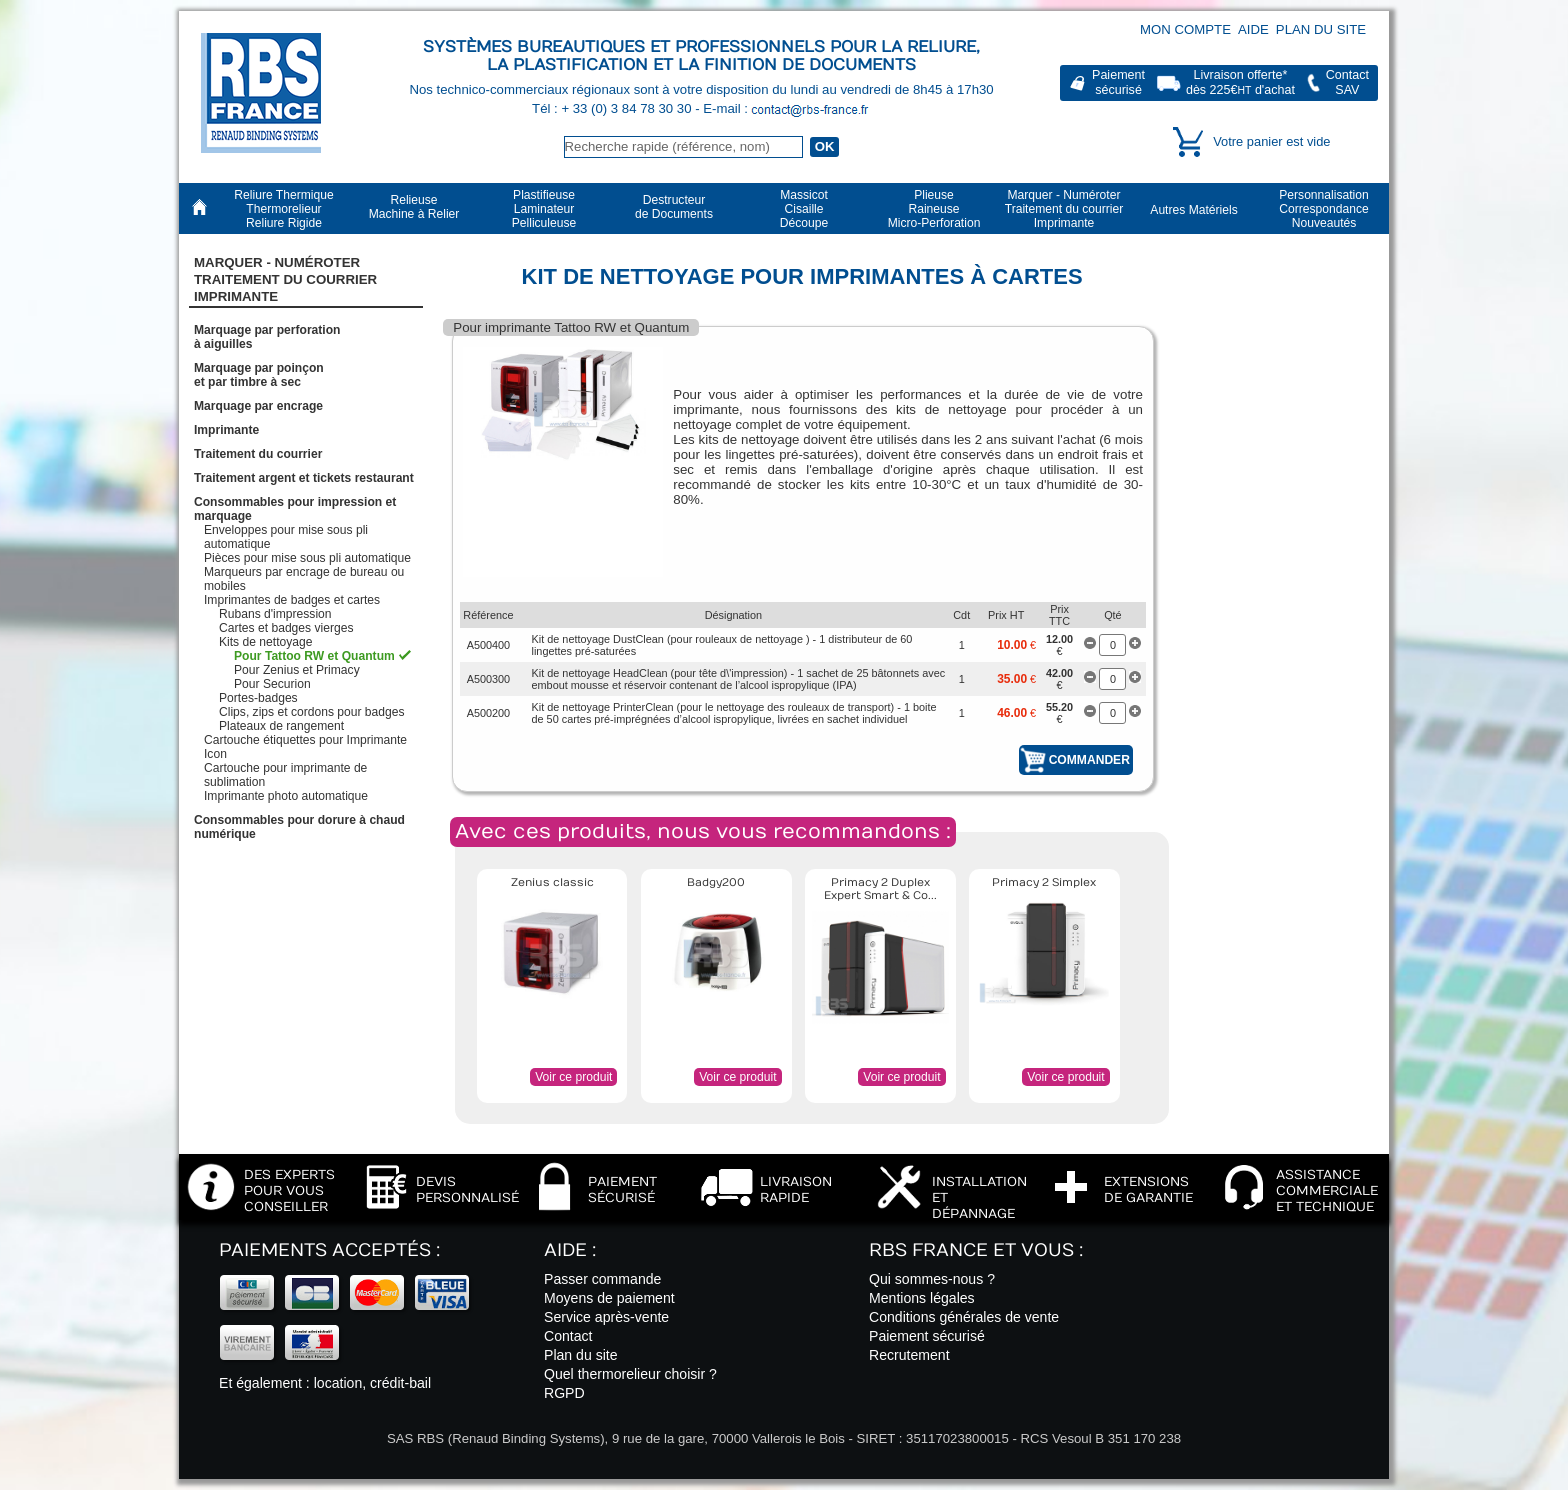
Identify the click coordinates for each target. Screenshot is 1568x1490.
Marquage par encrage (258, 406)
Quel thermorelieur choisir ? (630, 1374)
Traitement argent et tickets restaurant (304, 478)
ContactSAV (1347, 82)
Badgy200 (716, 882)
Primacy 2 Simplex (1044, 882)
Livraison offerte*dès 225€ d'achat (1240, 82)
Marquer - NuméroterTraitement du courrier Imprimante (285, 280)
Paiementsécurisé (1118, 82)
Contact (568, 1336)
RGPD (564, 1393)
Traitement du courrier (258, 454)
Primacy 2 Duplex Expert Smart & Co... (880, 889)
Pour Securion (272, 684)
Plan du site (1321, 29)
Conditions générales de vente (964, 1317)
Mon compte (1185, 29)
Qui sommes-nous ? (932, 1279)
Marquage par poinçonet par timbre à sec (259, 375)
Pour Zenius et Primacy (297, 670)
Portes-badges (258, 698)
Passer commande (602, 1279)
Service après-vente (606, 1317)
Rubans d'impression (275, 614)
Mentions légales (922, 1298)
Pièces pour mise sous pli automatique (307, 558)
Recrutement (909, 1355)
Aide (1253, 29)
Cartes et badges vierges (286, 628)
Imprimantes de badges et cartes (292, 600)
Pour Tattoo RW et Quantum (314, 656)
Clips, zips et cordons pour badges (312, 712)
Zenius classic (552, 882)
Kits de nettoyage (265, 642)
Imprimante (226, 430)
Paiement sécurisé (927, 1336)
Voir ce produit (573, 1077)
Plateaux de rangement (281, 726)
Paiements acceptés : (329, 1250)
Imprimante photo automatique (286, 796)
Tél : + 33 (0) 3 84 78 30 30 (613, 108)
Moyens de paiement (609, 1298)
